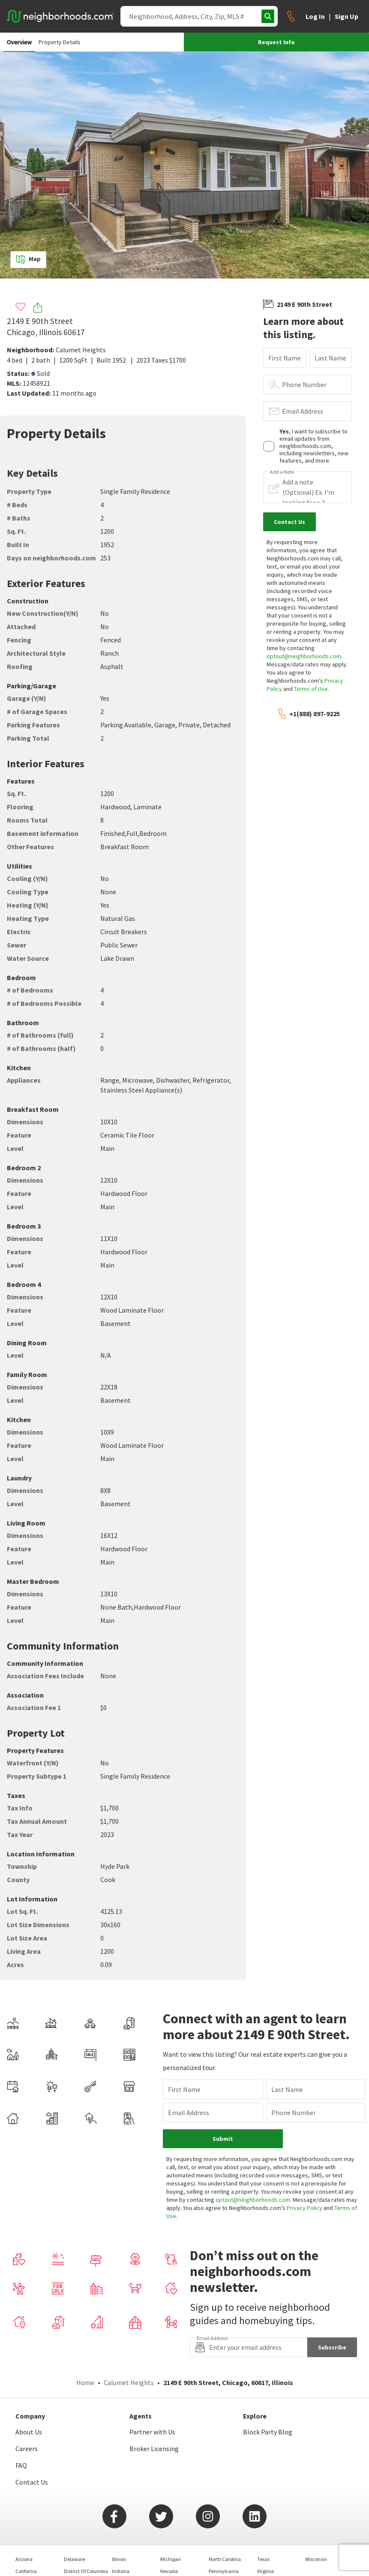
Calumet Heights (81, 349)
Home (85, 2344)
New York (170, 2557)
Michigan (170, 2521)
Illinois (119, 2521)
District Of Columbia (86, 2533)
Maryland (122, 2545)
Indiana (120, 2533)
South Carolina (225, 2545)
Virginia (265, 2533)
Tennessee (220, 2557)
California (26, 2533)
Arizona (24, 2521)
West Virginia (271, 2557)
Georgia (72, 2557)
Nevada (169, 2533)
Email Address (302, 411)
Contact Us (31, 2444)
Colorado (25, 2545)
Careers (26, 2410)
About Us (28, 2394)
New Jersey (172, 2545)
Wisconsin (316, 2521)
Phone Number (304, 384)
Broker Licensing (154, 2410)
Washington (270, 2545)
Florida (71, 2545)
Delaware (74, 2521)
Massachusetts (128, 2557)
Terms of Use (311, 689)
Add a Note (282, 472)
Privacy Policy (318, 2170)
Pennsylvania (224, 2533)
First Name (284, 357)
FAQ (21, 2427)
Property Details (60, 42)
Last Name (330, 357)
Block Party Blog (267, 2394)
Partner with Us (152, 2394)
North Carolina (225, 2521)
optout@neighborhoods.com (304, 656)
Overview (19, 42)
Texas (263, 2521)
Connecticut (28, 2557)
